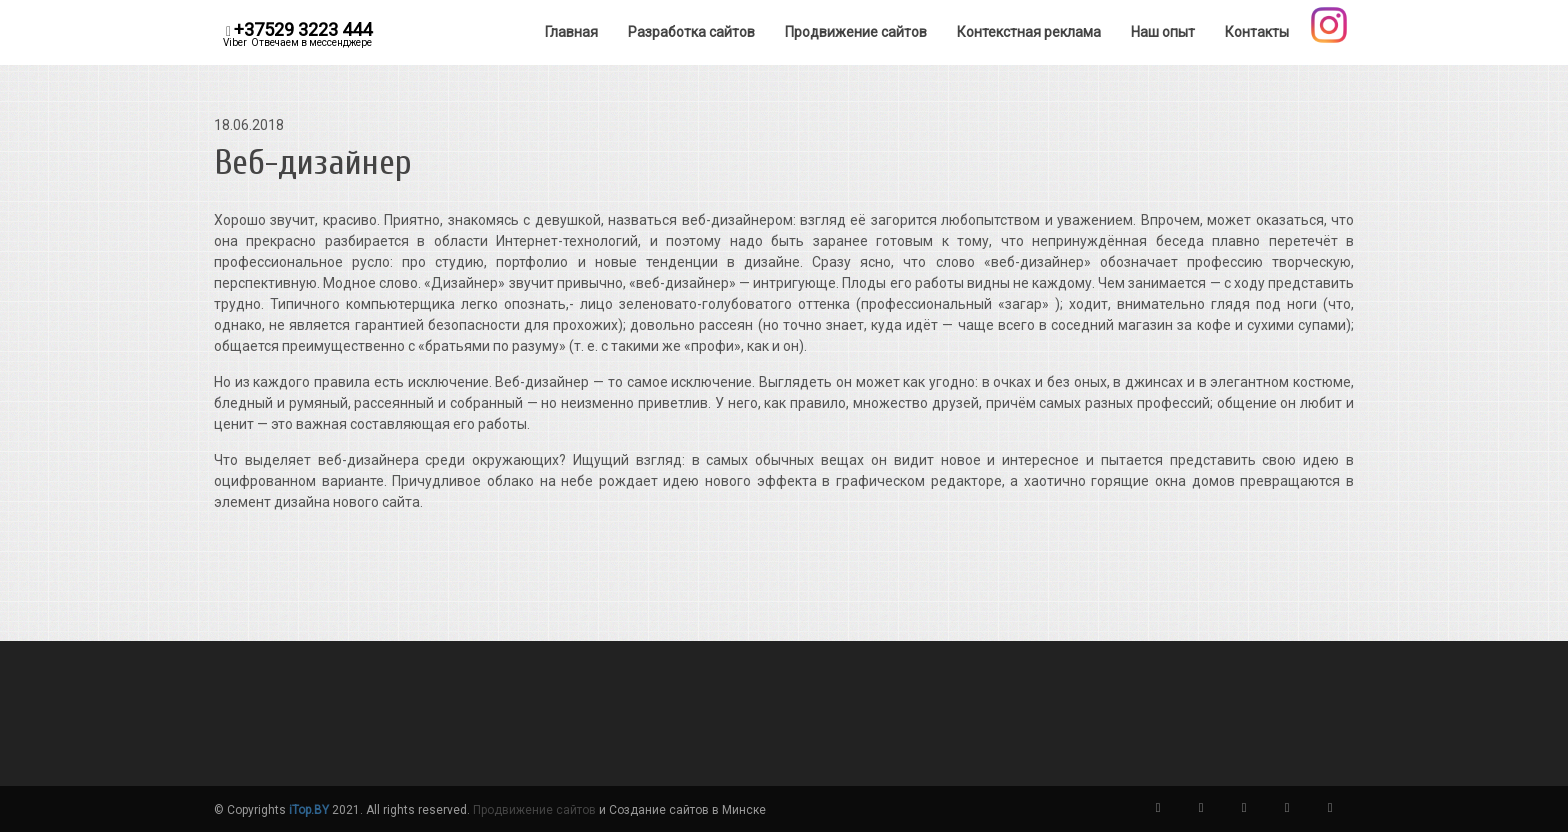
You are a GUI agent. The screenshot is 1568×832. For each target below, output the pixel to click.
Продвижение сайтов (534, 810)
